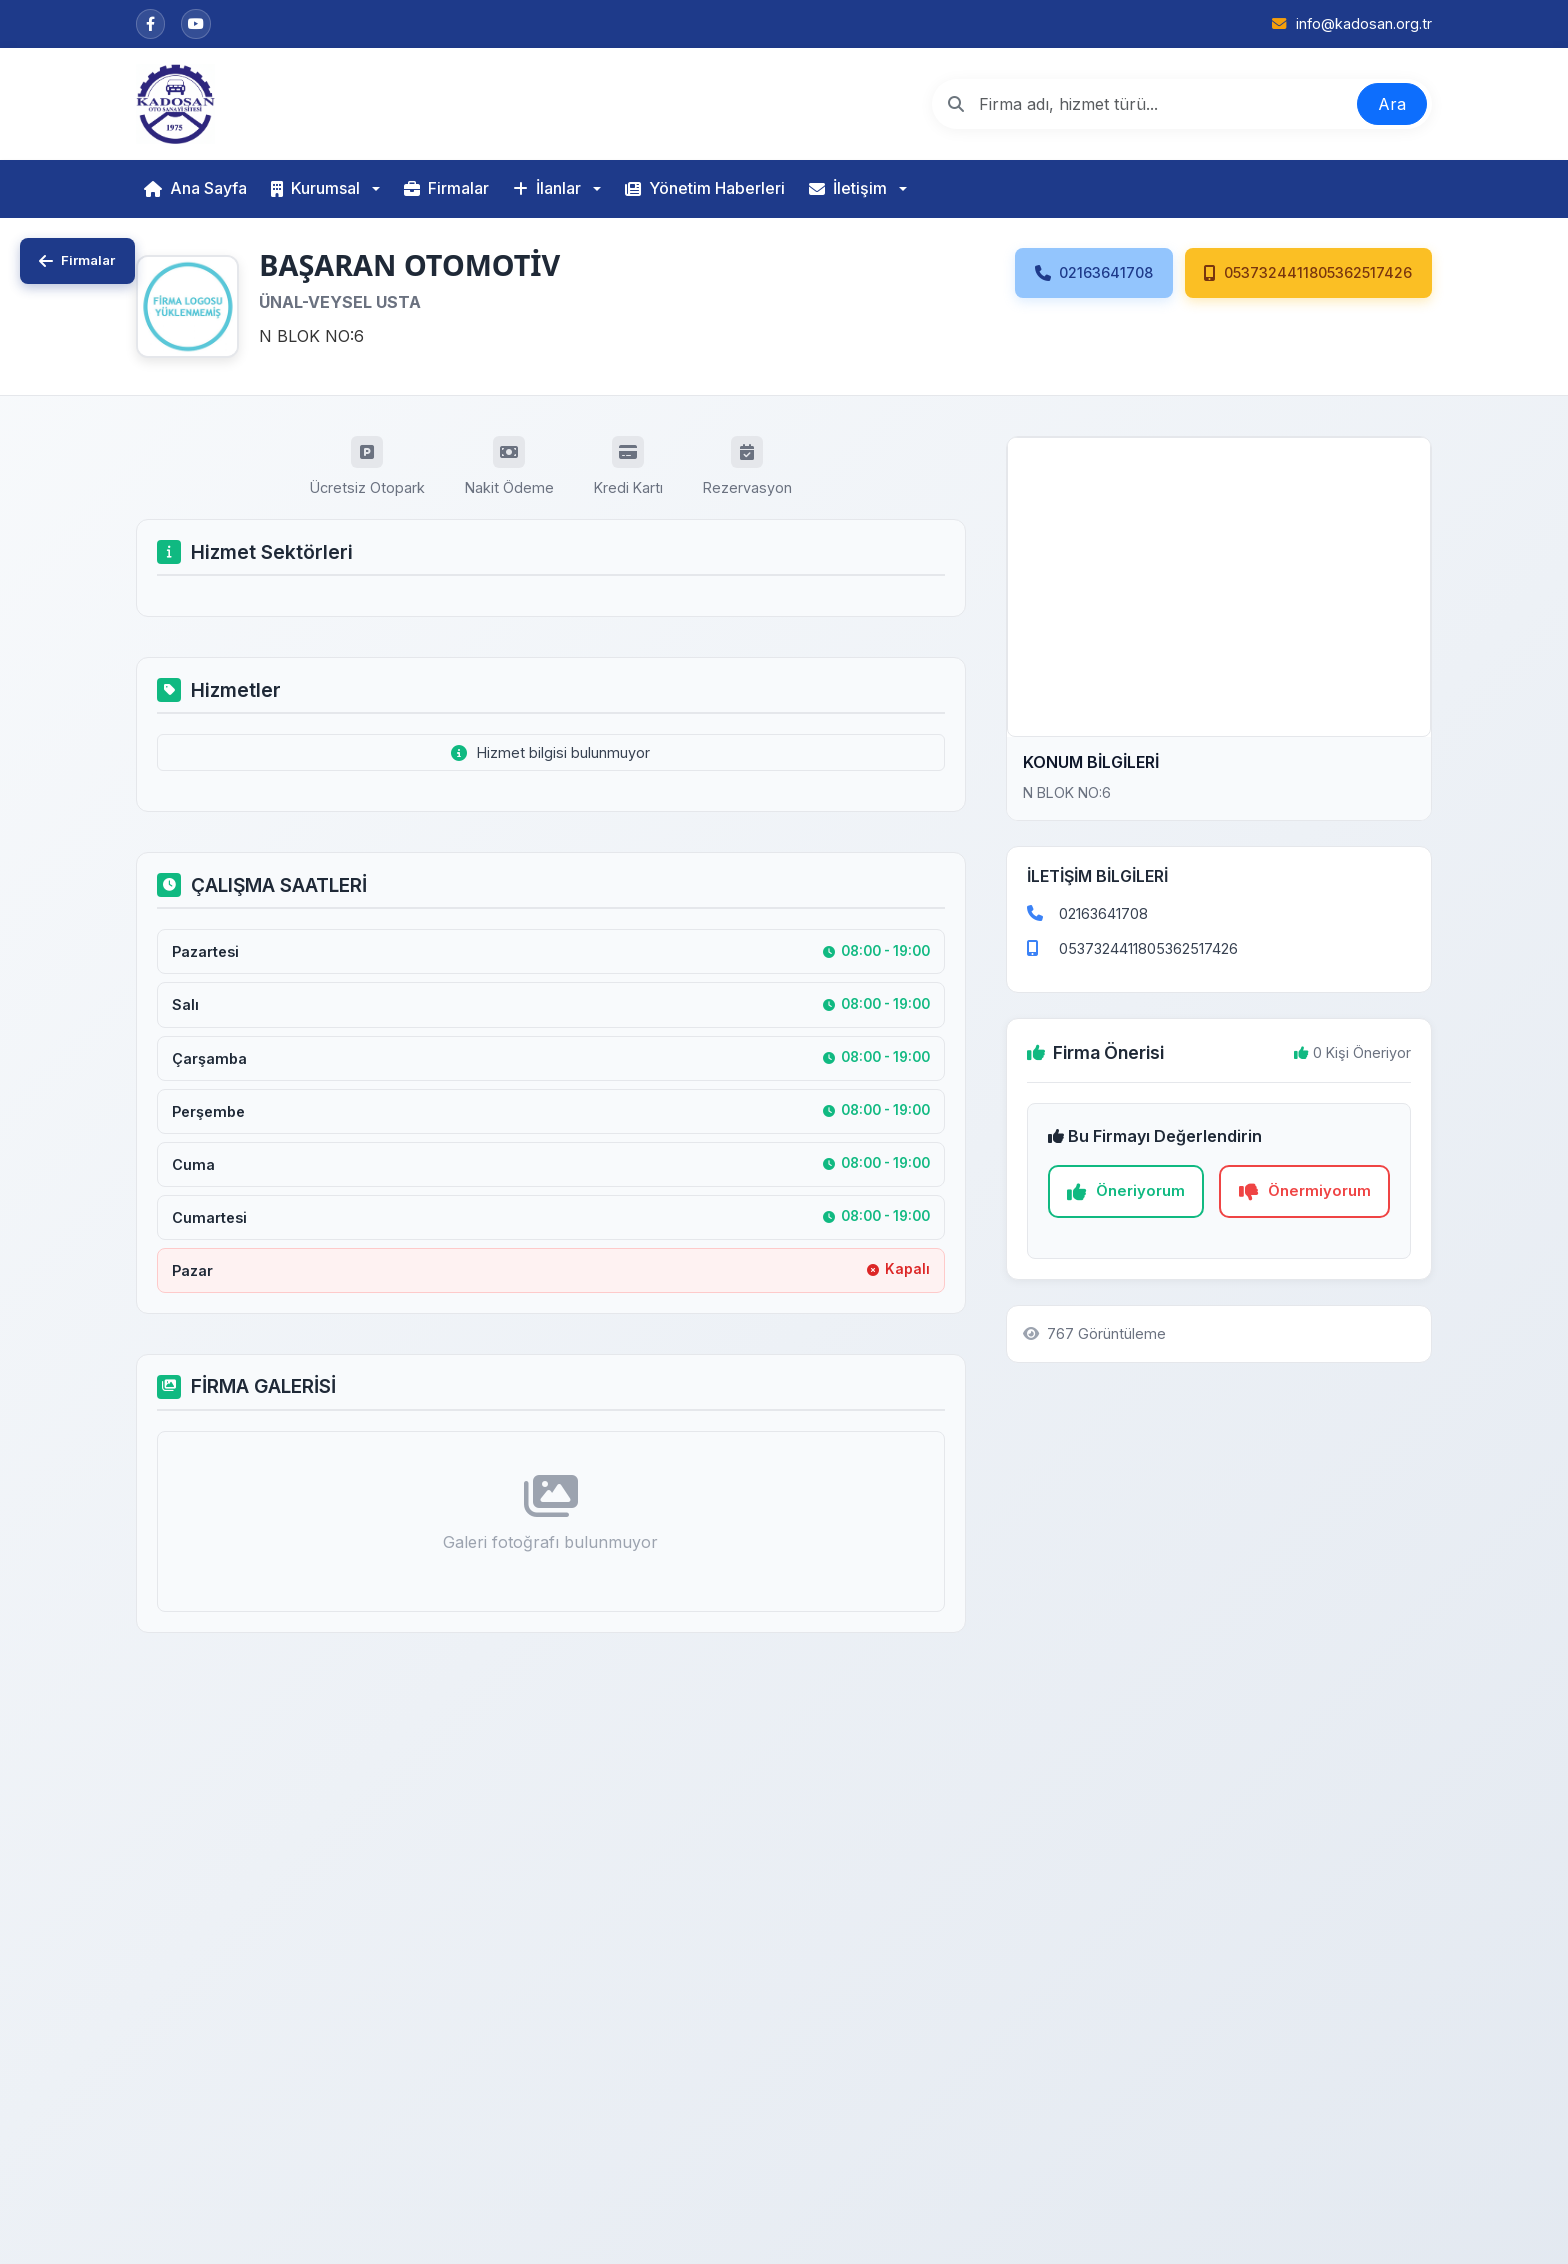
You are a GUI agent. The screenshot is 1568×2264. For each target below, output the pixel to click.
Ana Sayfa (195, 188)
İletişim (848, 188)
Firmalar (446, 188)
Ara (1392, 104)
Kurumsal (315, 188)
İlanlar (547, 188)
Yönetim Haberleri (705, 188)
